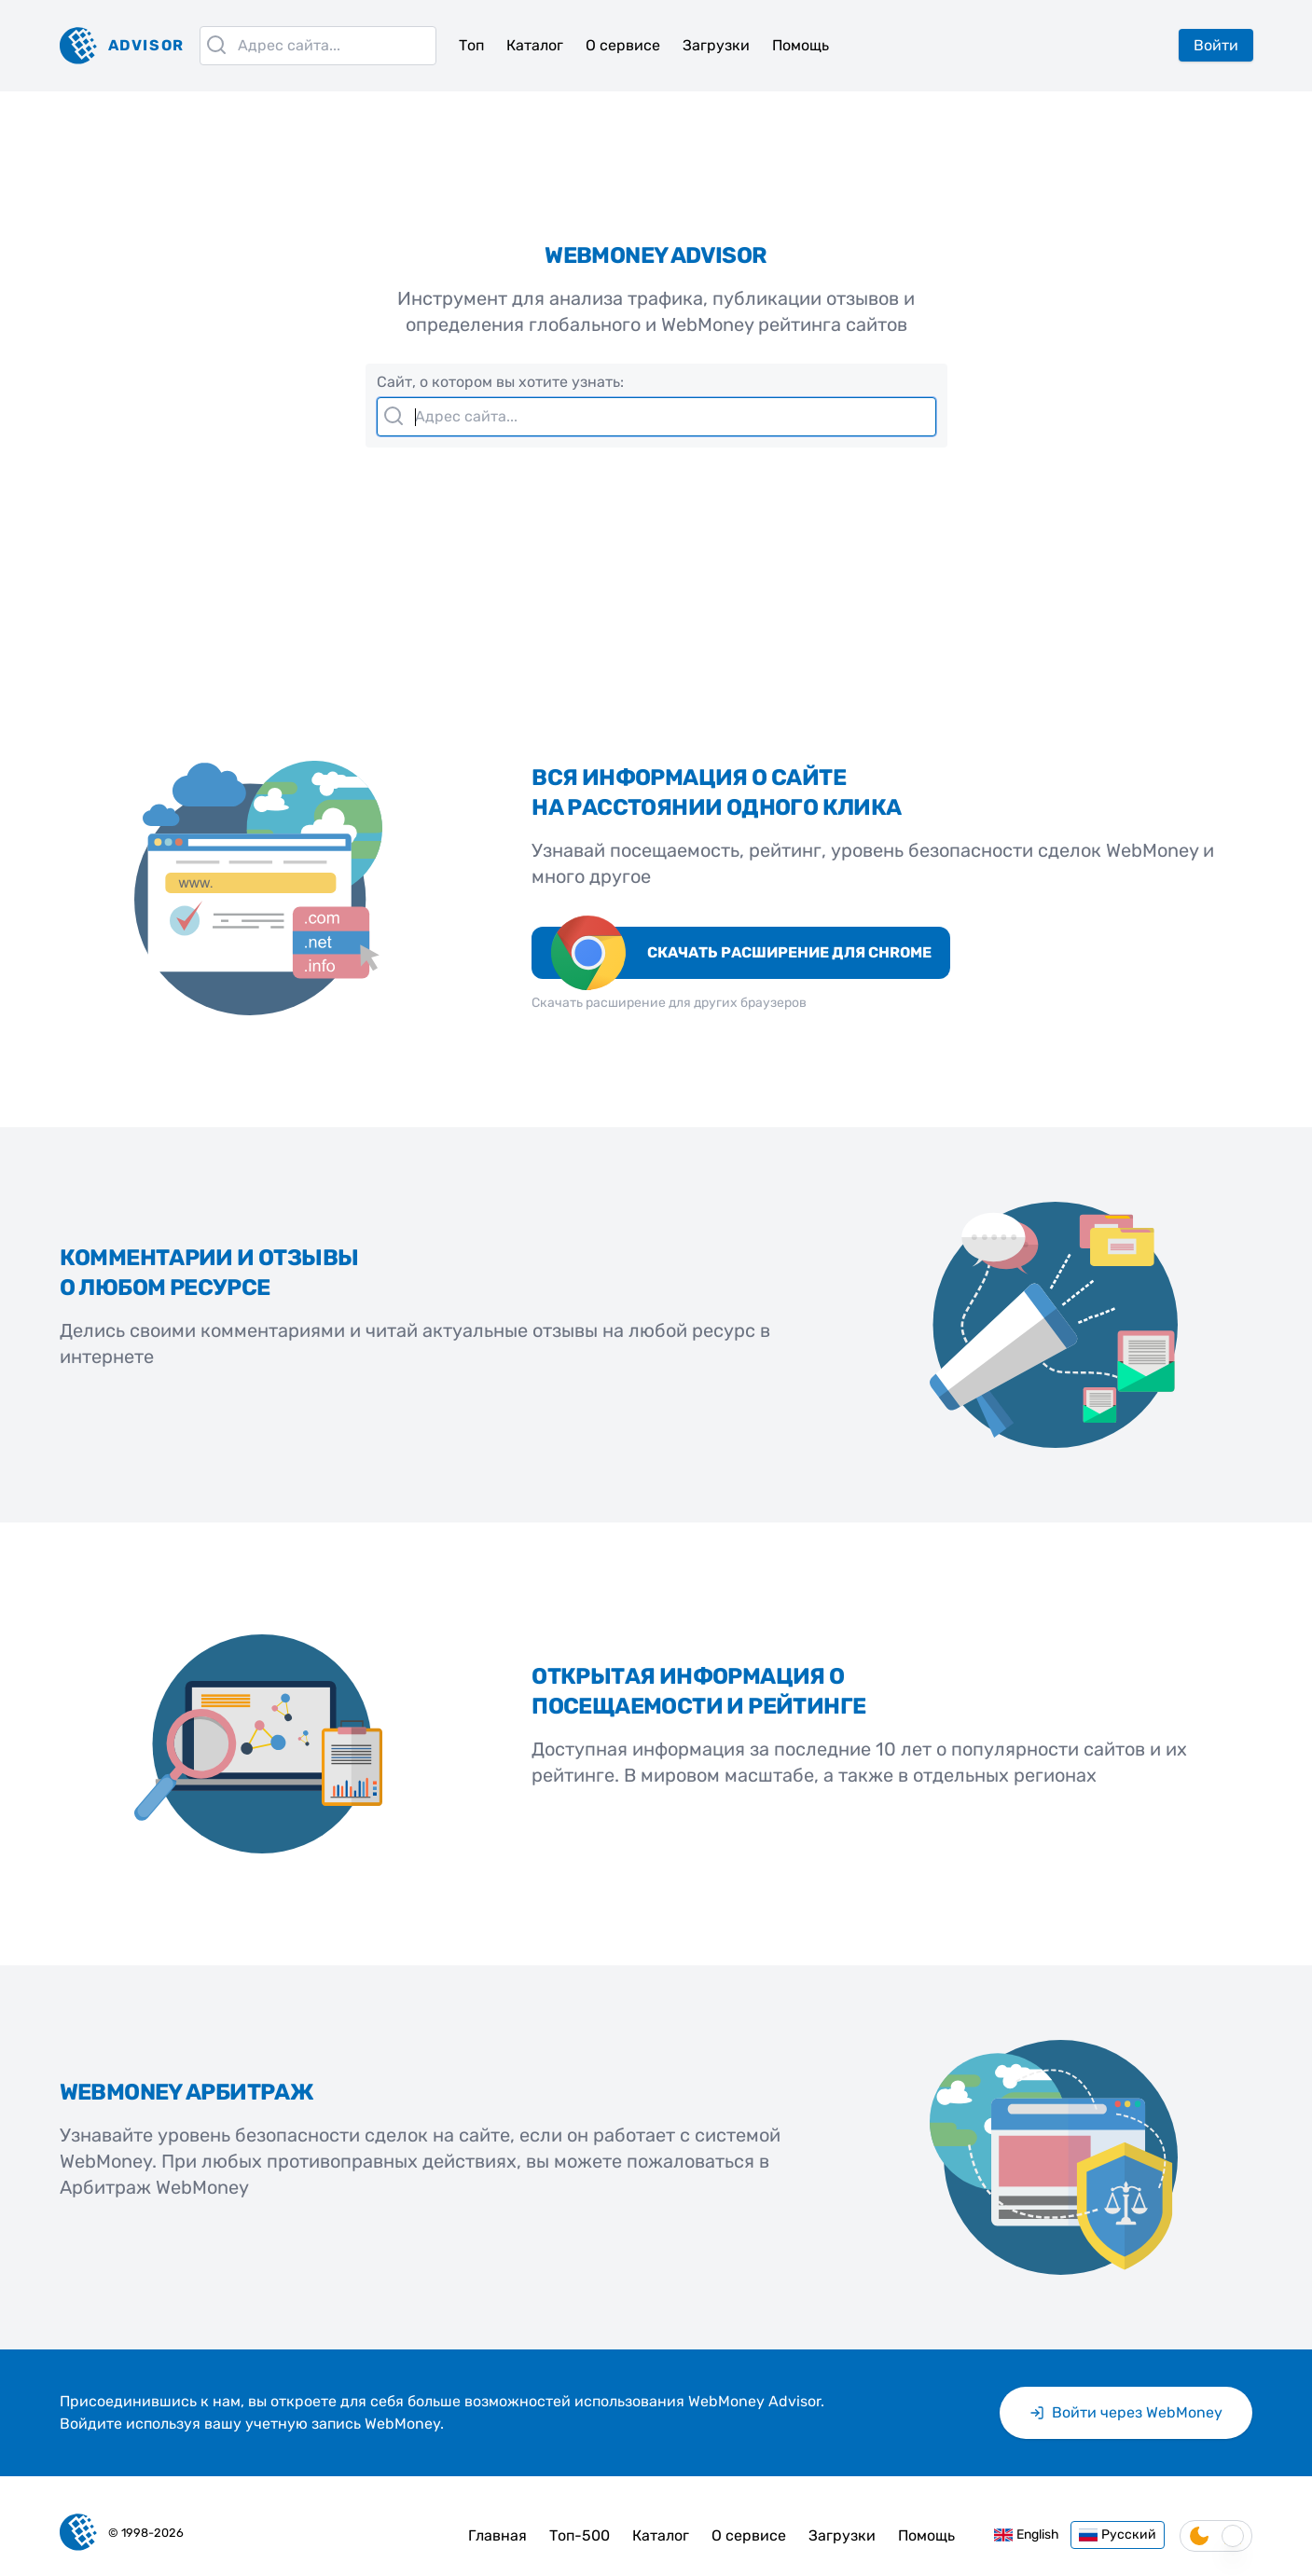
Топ (471, 45)
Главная (497, 2535)
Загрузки (716, 45)
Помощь (800, 45)
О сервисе (623, 45)
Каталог (534, 45)
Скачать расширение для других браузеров (669, 1003)
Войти (1216, 45)
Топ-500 (579, 2535)
